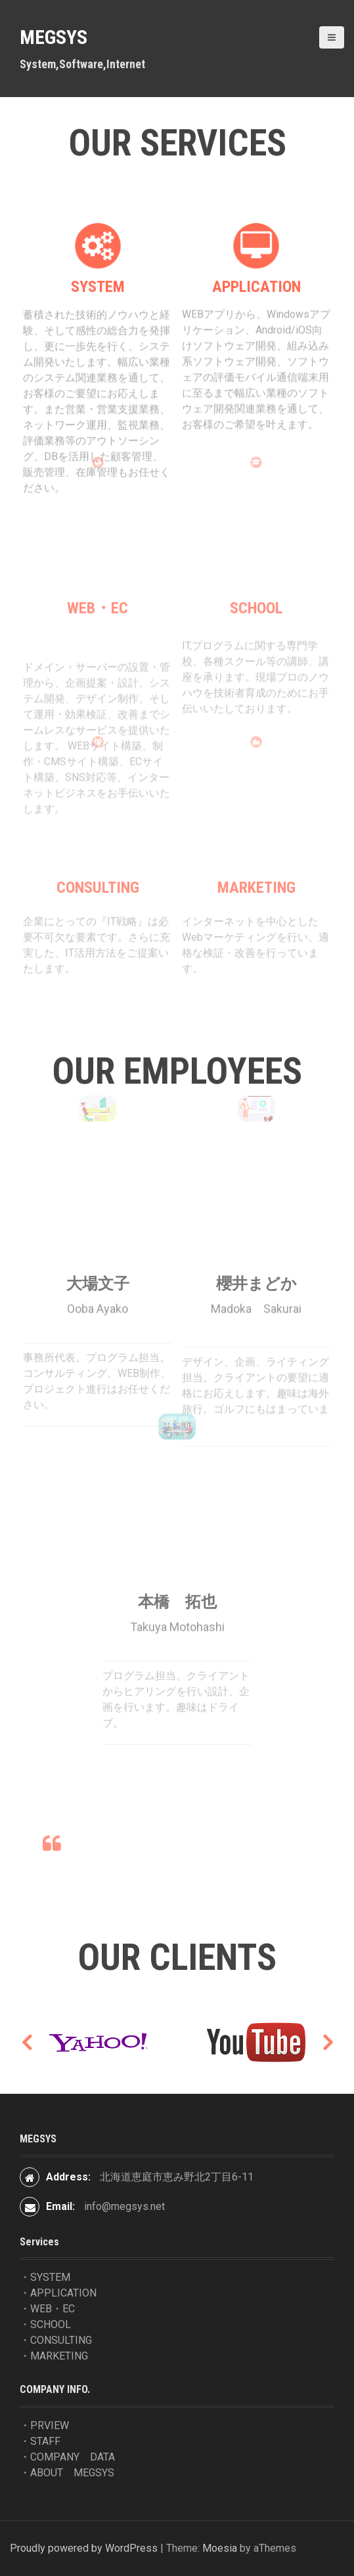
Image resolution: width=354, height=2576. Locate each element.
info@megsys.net (124, 2206)
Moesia (219, 2548)
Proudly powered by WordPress (84, 2548)
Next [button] (328, 2042)
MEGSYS (53, 37)
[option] (98, 2042)
